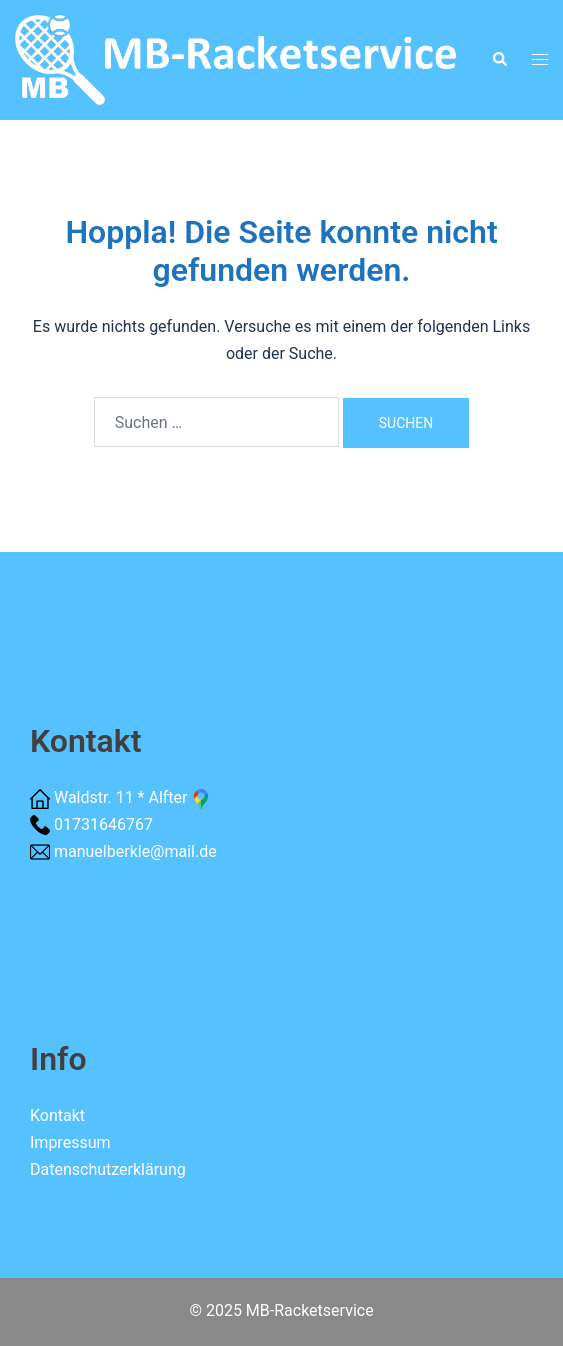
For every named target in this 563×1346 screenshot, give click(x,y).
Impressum (70, 1142)
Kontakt (57, 1115)
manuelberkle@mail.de (135, 851)
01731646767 (103, 824)
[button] (499, 60)
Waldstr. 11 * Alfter (133, 797)
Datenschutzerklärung (108, 1169)
